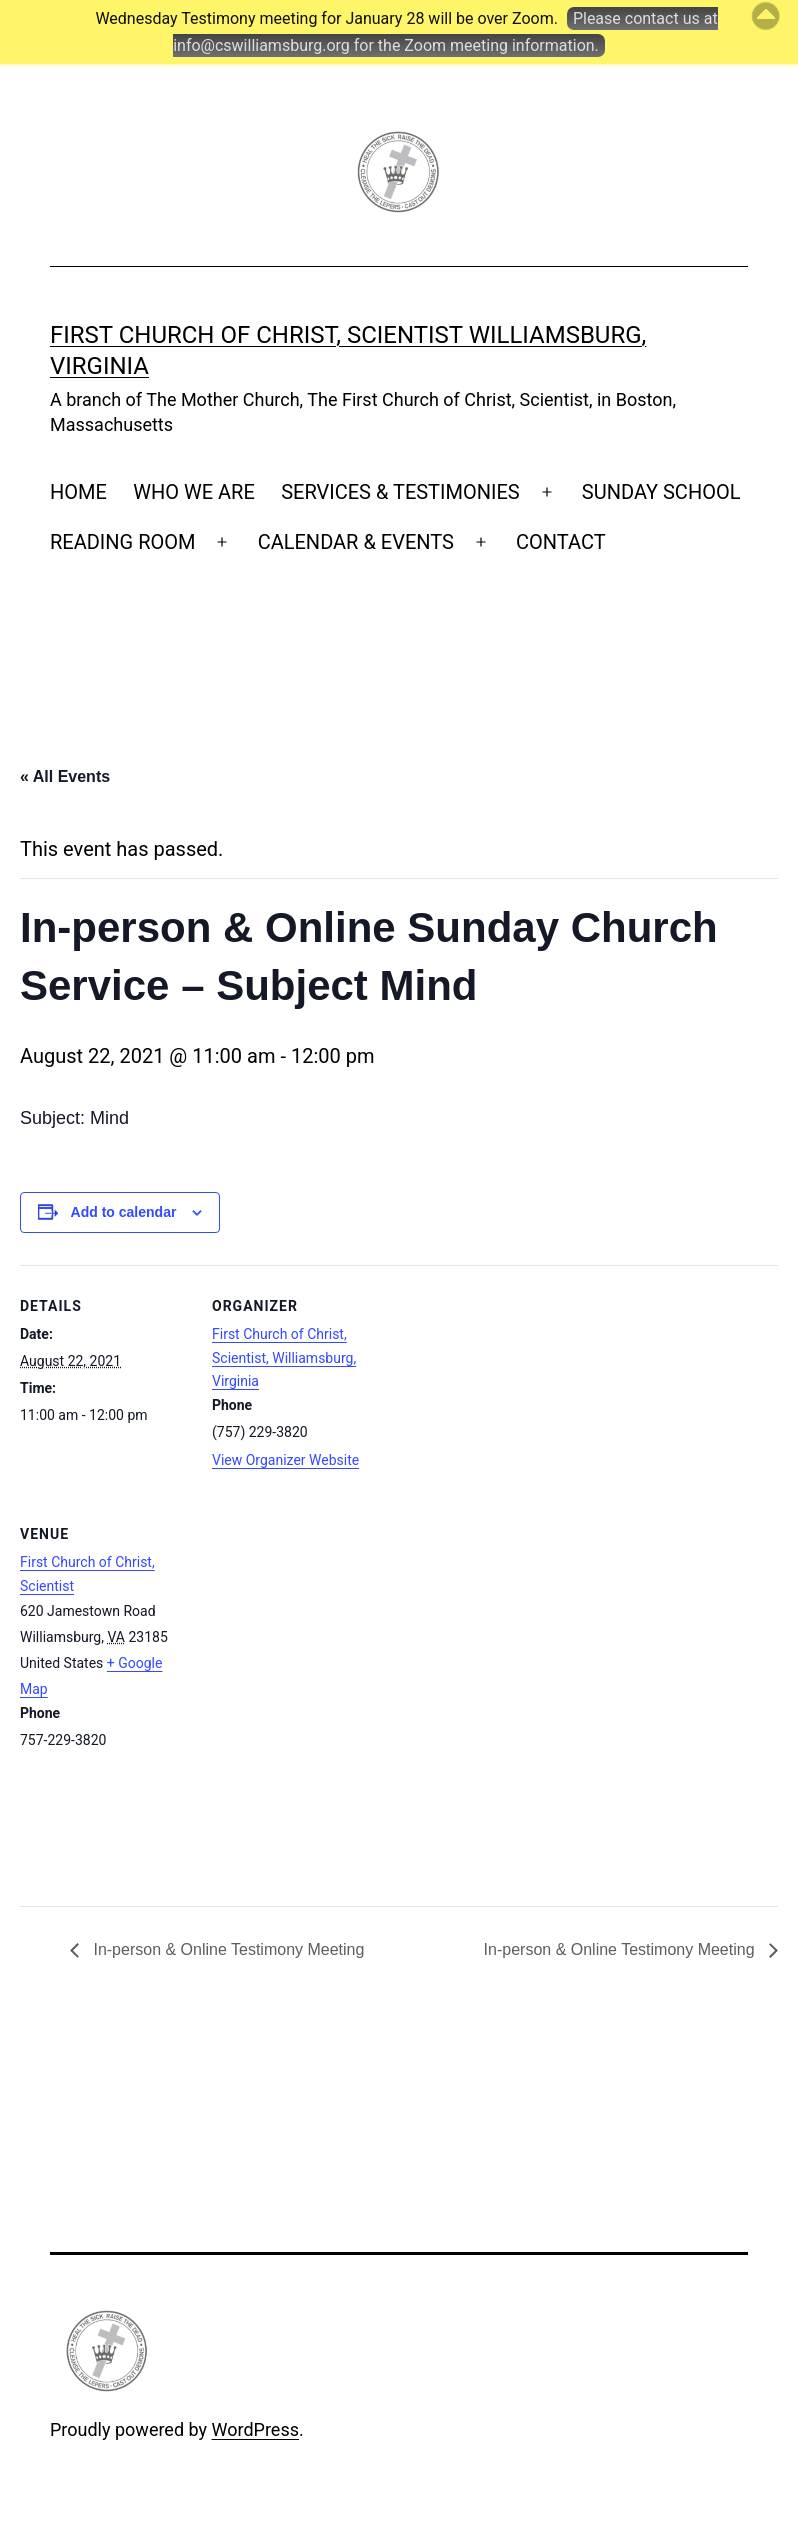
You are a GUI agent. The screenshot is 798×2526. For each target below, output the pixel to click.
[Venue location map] (317, 1700)
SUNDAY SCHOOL (661, 492)
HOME (78, 492)
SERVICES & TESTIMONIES (400, 492)
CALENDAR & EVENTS (356, 542)
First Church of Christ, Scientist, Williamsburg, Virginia (284, 1358)
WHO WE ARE (194, 492)
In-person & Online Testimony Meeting (226, 1949)
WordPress (255, 2429)
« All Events (65, 776)
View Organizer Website (285, 1460)
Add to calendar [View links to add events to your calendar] (124, 1212)
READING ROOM (122, 542)
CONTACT (561, 542)
